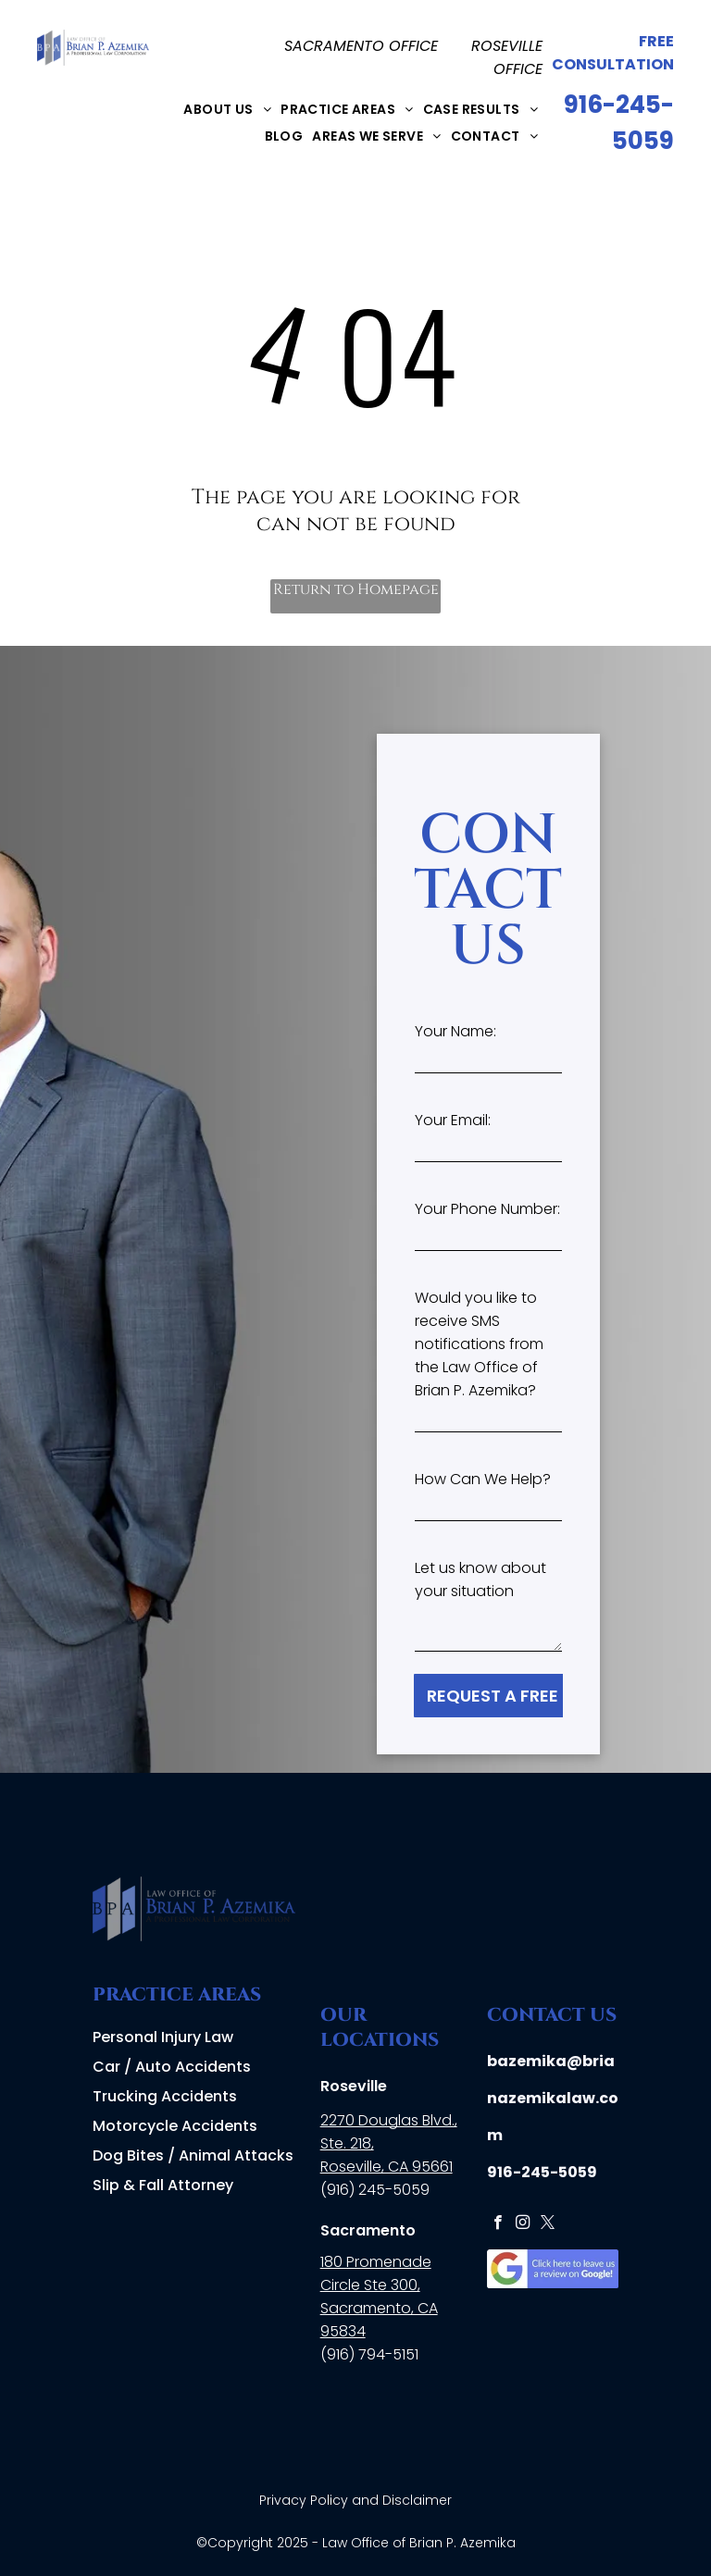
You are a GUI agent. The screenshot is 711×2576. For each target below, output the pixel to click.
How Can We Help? (483, 1479)
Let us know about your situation (480, 1579)
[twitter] (547, 2224)
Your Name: (455, 1031)
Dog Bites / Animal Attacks (193, 2155)
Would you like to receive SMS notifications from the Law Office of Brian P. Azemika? (479, 1344)
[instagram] (522, 2224)
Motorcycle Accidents (175, 2125)
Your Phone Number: (487, 1209)
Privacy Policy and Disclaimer (355, 2500)
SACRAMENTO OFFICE (361, 45)
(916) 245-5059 (375, 2189)
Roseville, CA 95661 (386, 2166)
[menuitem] (227, 109)
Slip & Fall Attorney (163, 2185)
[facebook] (497, 2224)
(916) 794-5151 (369, 2354)
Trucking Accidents (165, 2096)
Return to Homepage (356, 589)
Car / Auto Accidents (172, 2066)
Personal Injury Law (163, 2037)
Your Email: (453, 1120)
